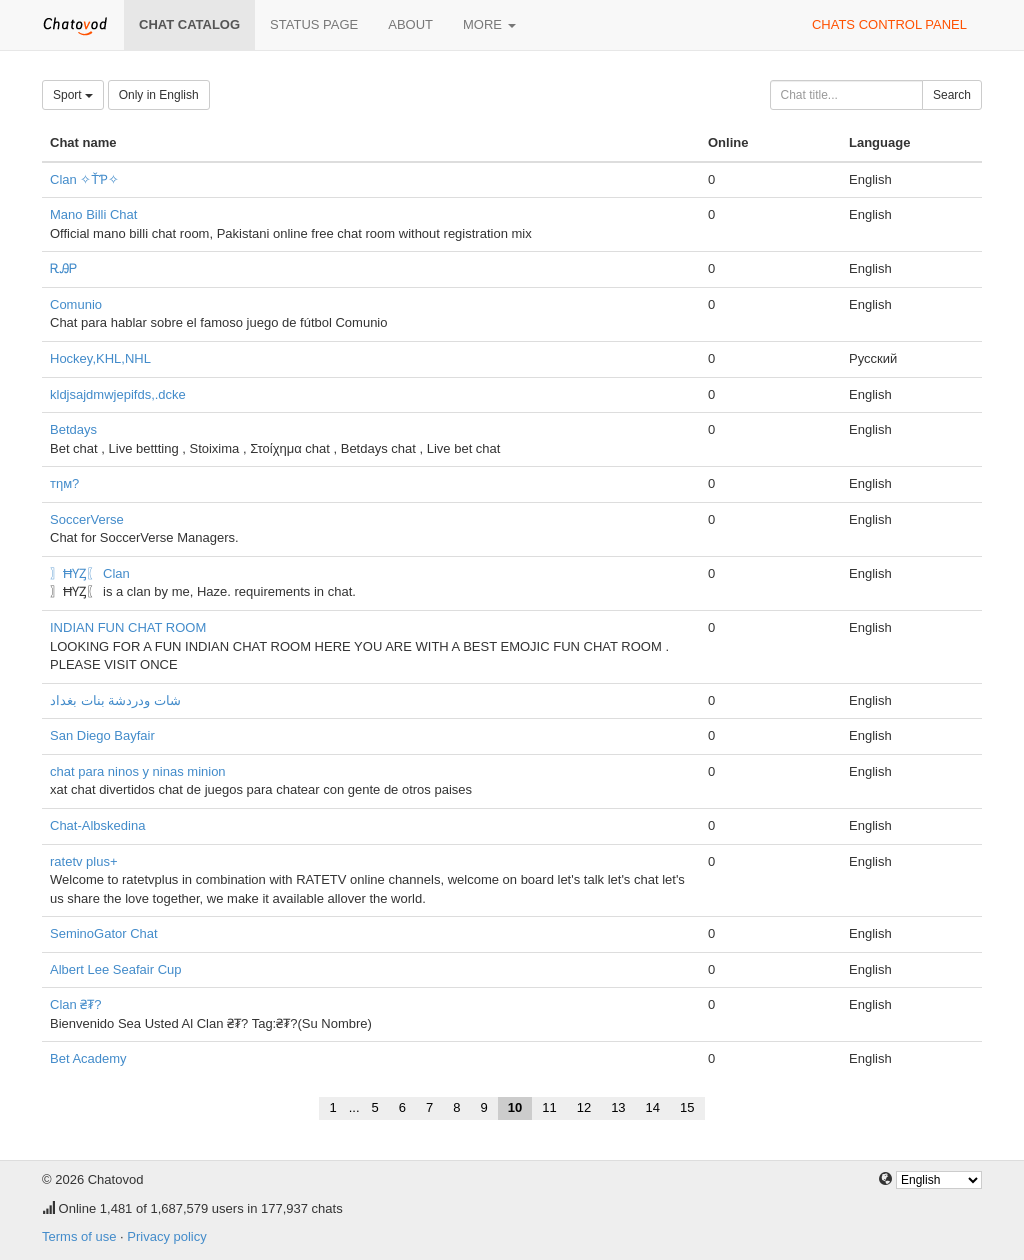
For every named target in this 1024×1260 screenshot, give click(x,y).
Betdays (73, 429)
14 (653, 1107)
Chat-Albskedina (97, 825)
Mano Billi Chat (93, 214)
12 (584, 1107)
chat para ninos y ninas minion (138, 771)
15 (687, 1107)
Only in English (159, 95)
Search (952, 95)
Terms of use (79, 1236)
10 (515, 1107)
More (489, 24)
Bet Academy (88, 1058)
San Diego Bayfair (102, 735)
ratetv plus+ (84, 861)
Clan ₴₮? (76, 1004)
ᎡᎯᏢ (63, 268)
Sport (73, 95)
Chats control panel (889, 24)
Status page (314, 24)
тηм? (64, 483)
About (410, 24)
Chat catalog (189, 24)
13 (618, 1107)
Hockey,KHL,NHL (100, 358)
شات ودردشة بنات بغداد (115, 700)
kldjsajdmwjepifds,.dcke (118, 394)
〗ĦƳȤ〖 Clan (90, 573)
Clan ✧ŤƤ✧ (84, 179)
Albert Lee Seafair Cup (116, 969)
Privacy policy (166, 1236)
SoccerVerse (87, 519)
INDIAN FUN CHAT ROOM (128, 627)
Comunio (76, 304)
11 (549, 1107)
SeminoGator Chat (104, 933)
